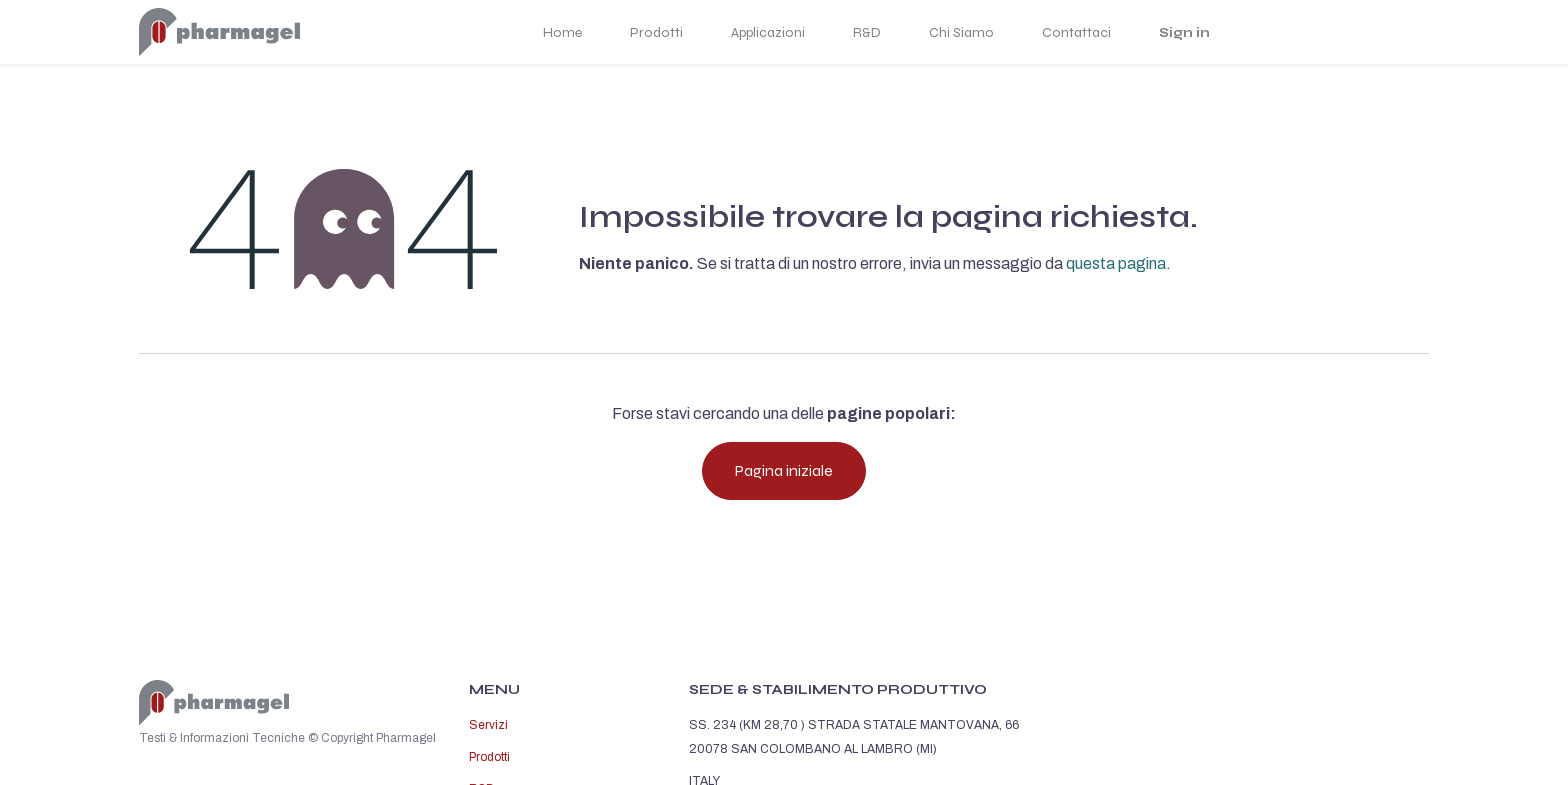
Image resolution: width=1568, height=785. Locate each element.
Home (562, 32)
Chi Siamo (961, 32)
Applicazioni (768, 32)
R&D (867, 32)
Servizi (488, 725)
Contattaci (1076, 32)
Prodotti (656, 32)
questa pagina (1116, 263)
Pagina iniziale (784, 470)
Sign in (1184, 32)
